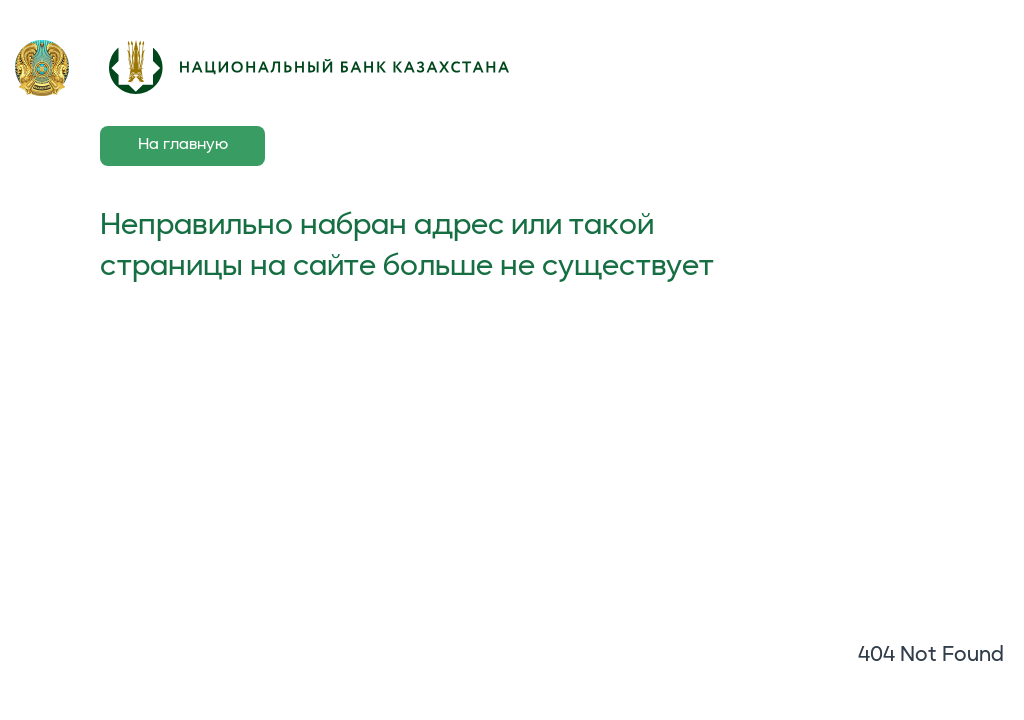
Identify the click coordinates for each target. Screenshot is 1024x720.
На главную (183, 145)
